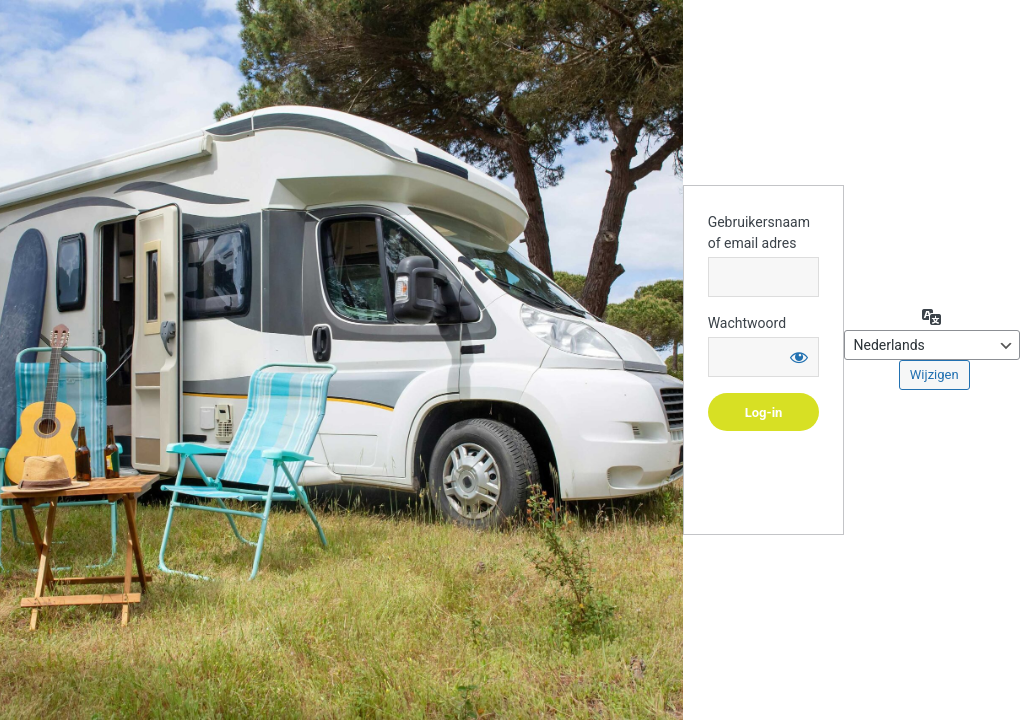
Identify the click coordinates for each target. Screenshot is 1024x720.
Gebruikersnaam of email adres (759, 232)
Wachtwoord (747, 323)
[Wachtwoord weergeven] (799, 357)
